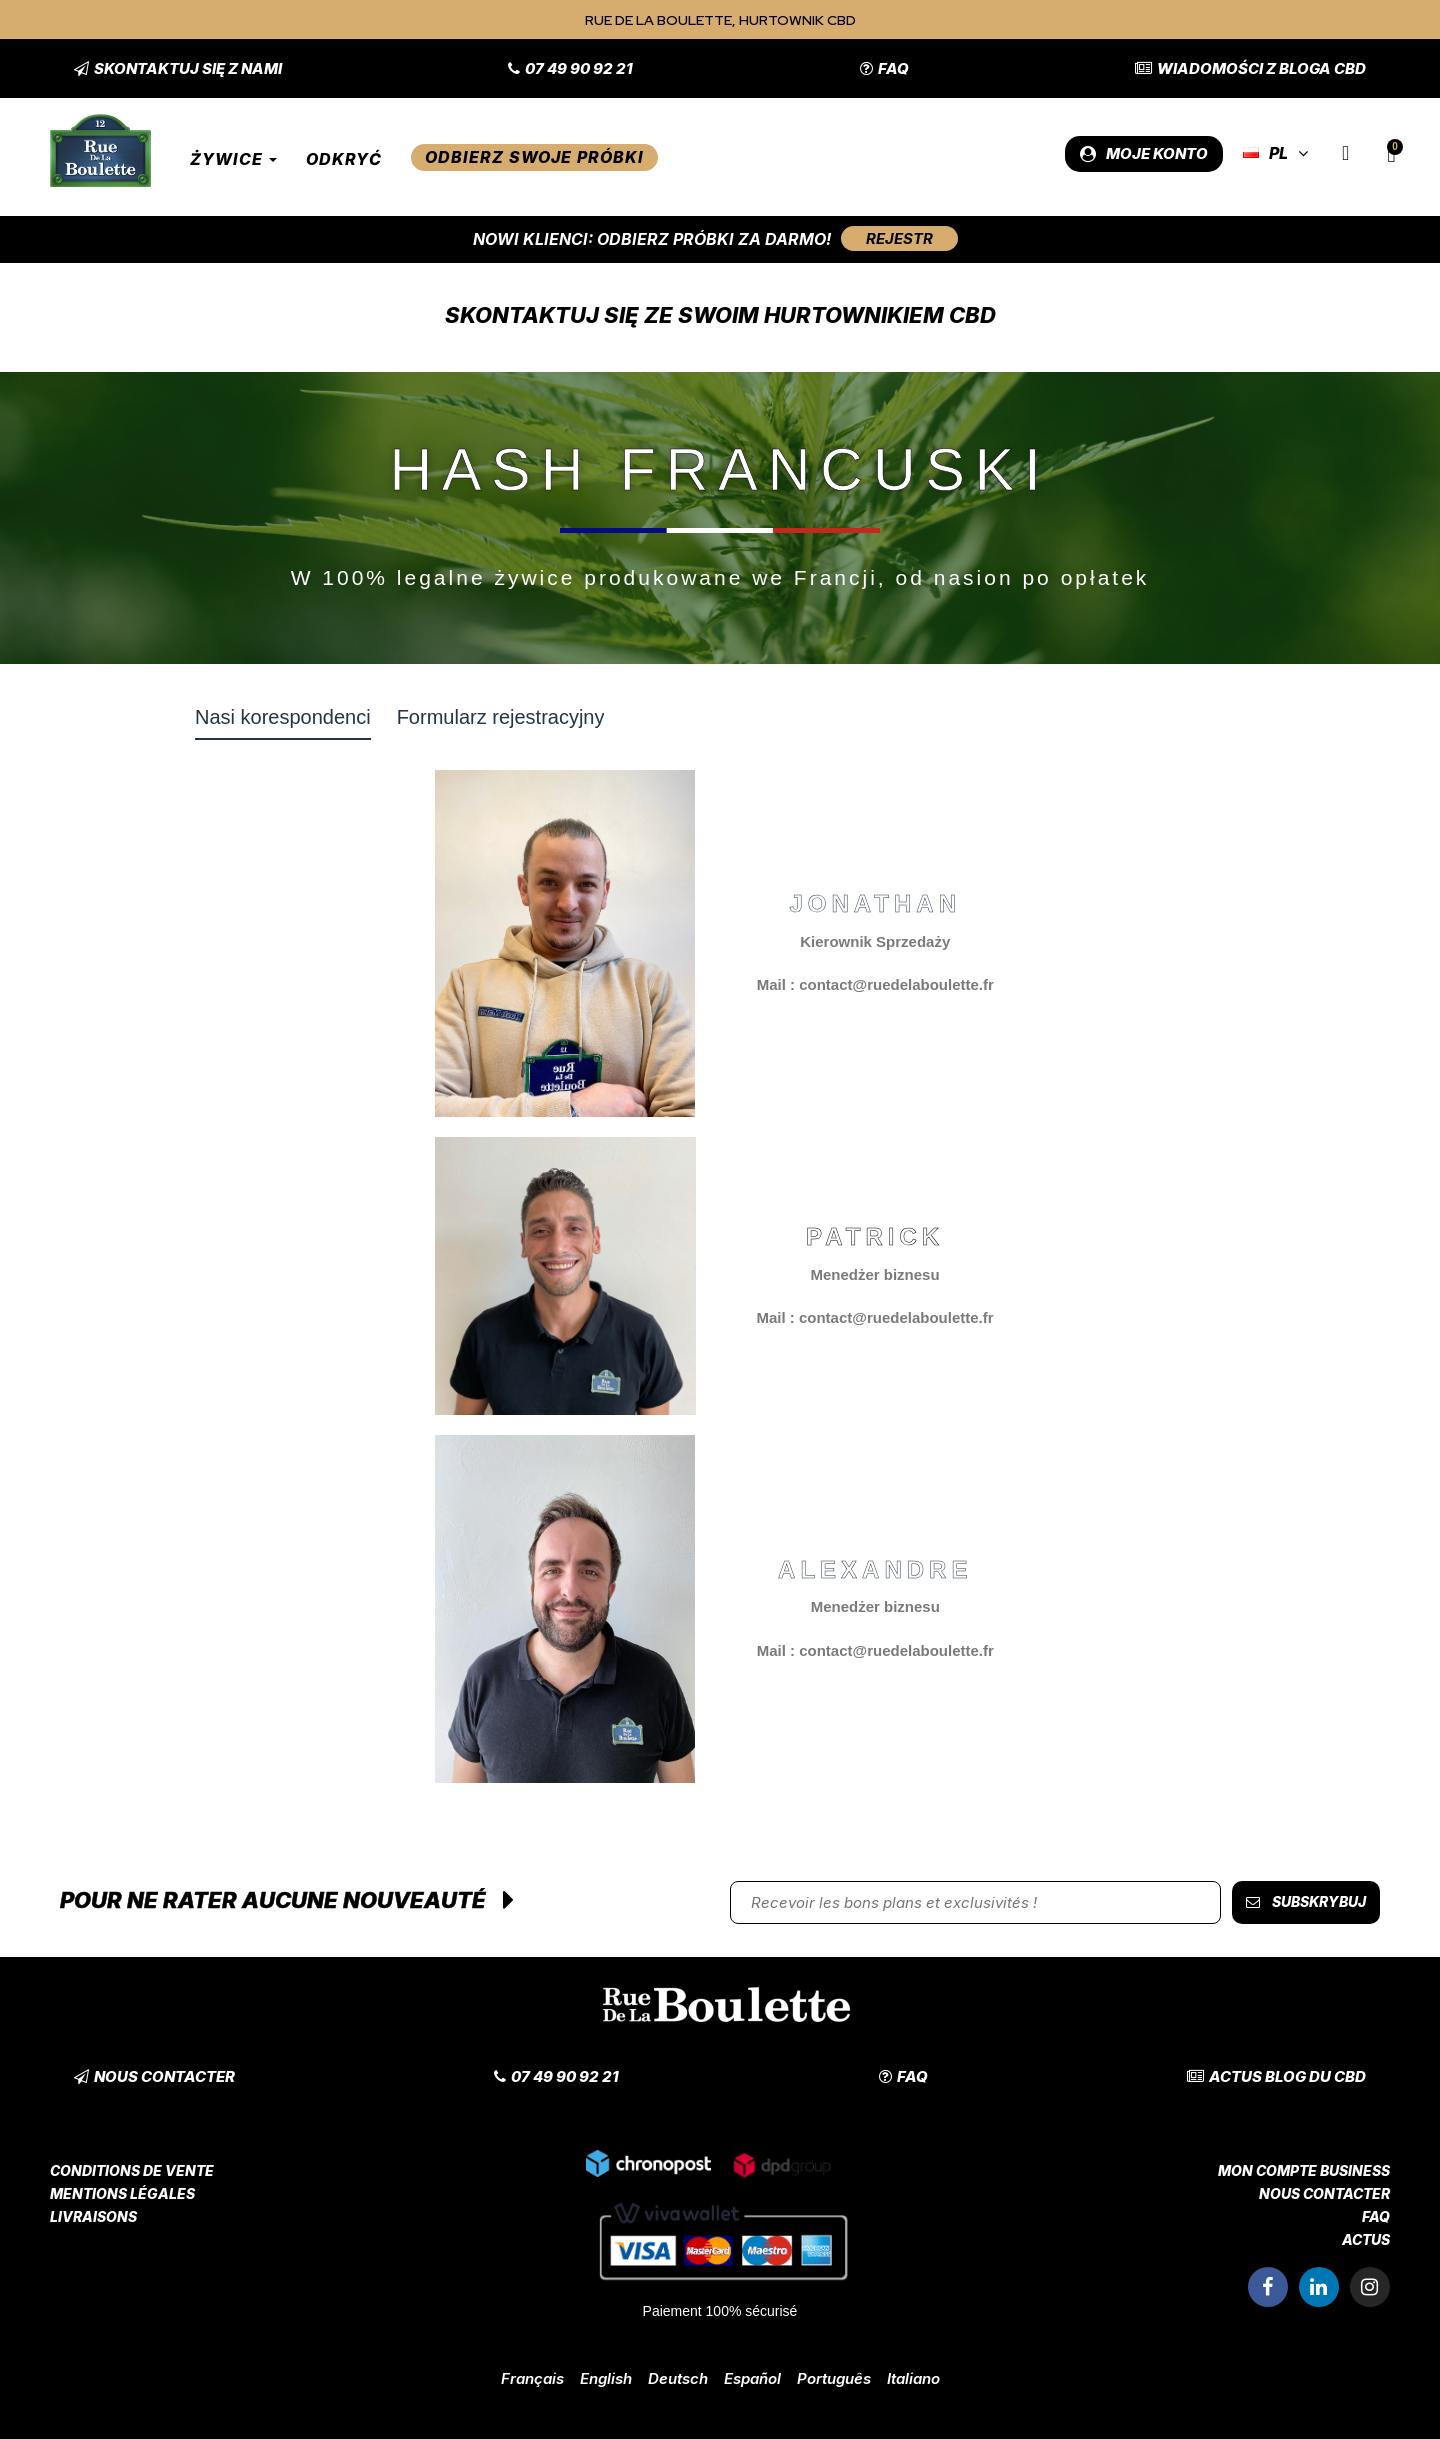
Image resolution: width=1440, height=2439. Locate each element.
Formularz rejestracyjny (501, 717)
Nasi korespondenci (283, 717)
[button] (178, 68)
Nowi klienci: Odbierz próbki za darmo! (652, 239)
